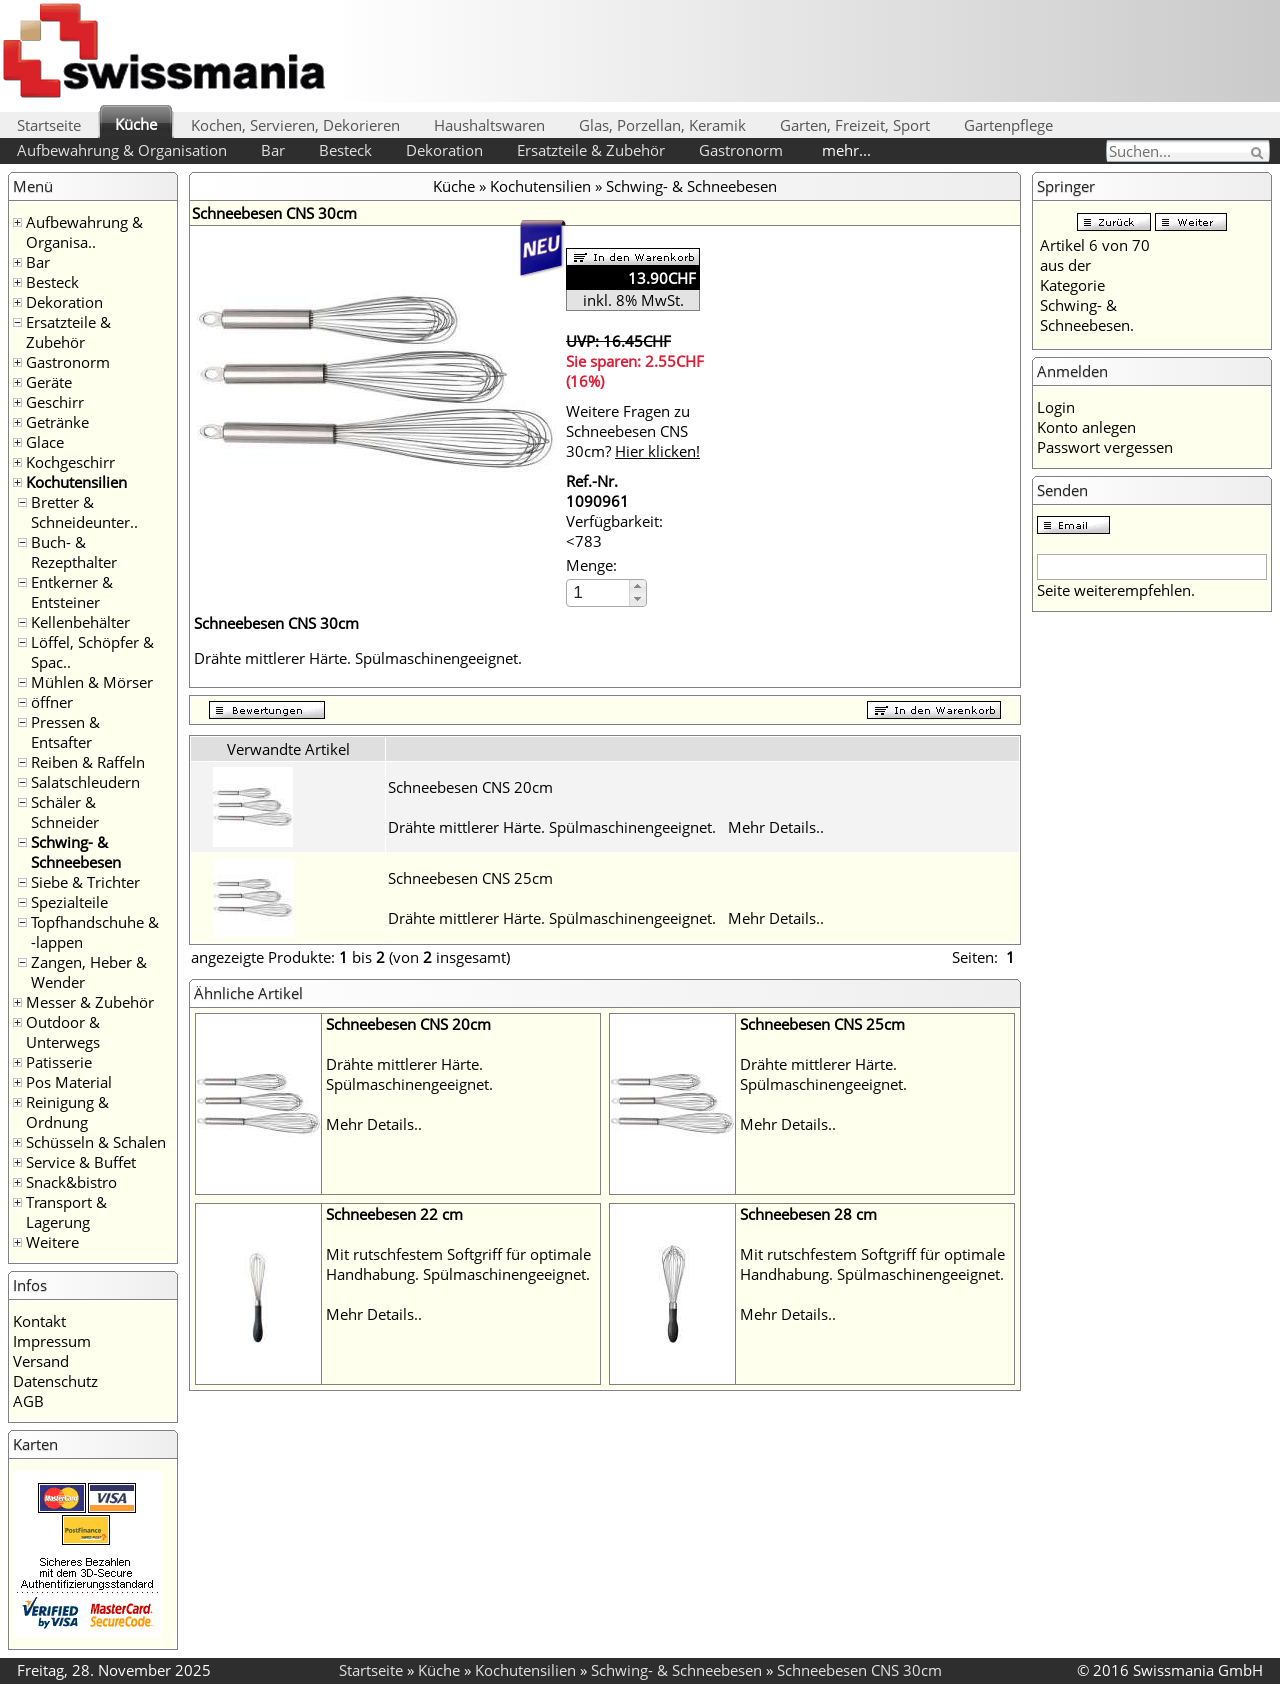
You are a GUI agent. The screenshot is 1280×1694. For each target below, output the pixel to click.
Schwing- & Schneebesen (76, 852)
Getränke (57, 422)
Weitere (52, 1242)
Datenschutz (55, 1381)
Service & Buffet (81, 1162)
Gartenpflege (1008, 125)
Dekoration (444, 150)
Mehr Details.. (776, 827)
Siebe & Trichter (85, 882)
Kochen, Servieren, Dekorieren (295, 125)
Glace (45, 442)
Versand (41, 1361)
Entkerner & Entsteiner (72, 592)
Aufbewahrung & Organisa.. (84, 232)
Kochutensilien (76, 482)
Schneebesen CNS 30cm (859, 1670)
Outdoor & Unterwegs (63, 1032)
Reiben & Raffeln (88, 762)
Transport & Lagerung (66, 1212)
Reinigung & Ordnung (67, 1112)
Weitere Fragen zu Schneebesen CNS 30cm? (633, 431)
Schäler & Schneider (65, 812)
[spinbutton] (599, 592)
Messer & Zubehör (90, 1002)
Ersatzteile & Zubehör (591, 150)
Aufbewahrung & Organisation (122, 150)
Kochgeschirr (70, 462)
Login (1056, 407)
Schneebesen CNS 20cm (470, 787)
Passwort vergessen (1105, 447)
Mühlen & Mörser (92, 682)
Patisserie (59, 1062)
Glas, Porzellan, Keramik (662, 125)
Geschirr (55, 402)
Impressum (52, 1341)
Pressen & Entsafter (65, 732)
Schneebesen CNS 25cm (470, 878)
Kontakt (39, 1321)
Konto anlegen (1086, 427)
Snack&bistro (71, 1182)
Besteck (345, 150)
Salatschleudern (85, 782)
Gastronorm (741, 150)
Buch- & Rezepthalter (74, 552)
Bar (273, 150)
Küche (136, 124)
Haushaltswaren (489, 125)
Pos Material (69, 1082)
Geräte (49, 382)
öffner (52, 702)
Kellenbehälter (80, 622)
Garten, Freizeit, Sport (855, 125)
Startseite (49, 125)
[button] (637, 586)
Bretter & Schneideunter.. (84, 512)
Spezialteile (69, 902)
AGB (28, 1401)
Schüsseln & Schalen (96, 1142)
